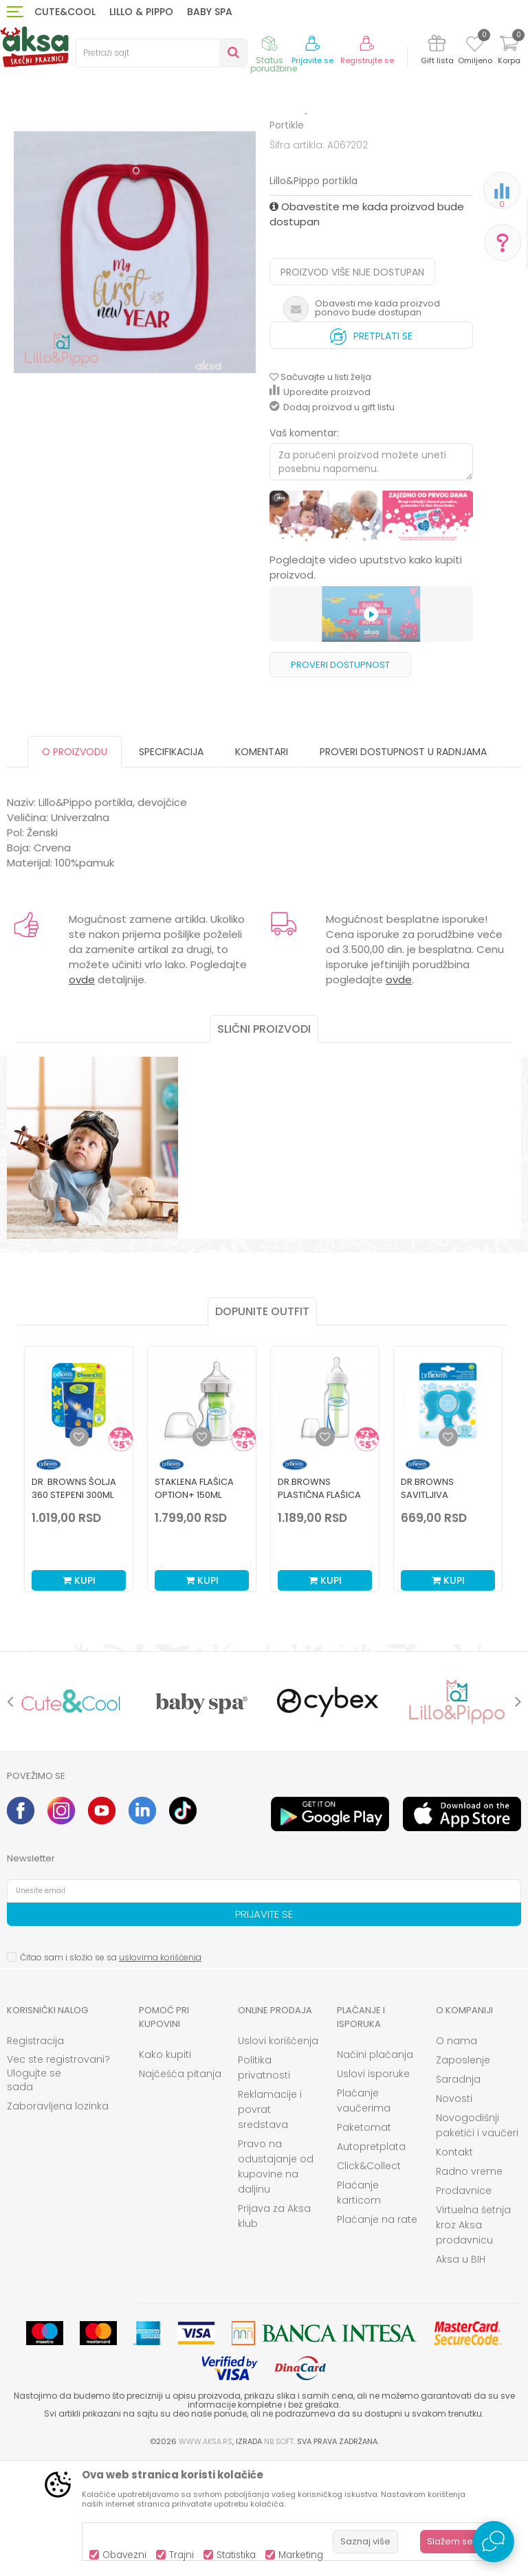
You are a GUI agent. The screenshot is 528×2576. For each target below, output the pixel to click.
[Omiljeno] (474, 46)
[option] (372, 630)
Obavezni (124, 2555)
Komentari (261, 865)
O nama (456, 2154)
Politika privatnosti (264, 2180)
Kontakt (454, 2265)
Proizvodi (57, 139)
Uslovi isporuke (373, 2187)
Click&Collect (369, 2279)
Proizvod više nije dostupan (352, 385)
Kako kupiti (165, 2168)
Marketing (300, 2555)
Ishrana (103, 139)
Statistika (236, 2555)
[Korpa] (509, 52)
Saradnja (458, 2192)
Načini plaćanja (375, 2168)
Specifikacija (171, 865)
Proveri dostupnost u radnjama (403, 865)
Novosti (454, 2212)
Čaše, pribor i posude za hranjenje (201, 139)
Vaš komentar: (304, 546)
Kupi (79, 1694)
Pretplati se (371, 446)
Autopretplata (371, 2260)
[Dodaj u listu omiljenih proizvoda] (79, 1550)
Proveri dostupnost (340, 778)
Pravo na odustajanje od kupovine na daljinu (276, 2279)
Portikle (297, 139)
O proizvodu (74, 865)
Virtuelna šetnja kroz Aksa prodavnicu (473, 2338)
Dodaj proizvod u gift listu (332, 520)
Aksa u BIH (460, 2372)
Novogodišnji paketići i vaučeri (477, 2238)
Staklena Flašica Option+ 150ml (194, 1602)
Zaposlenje (463, 2173)
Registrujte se (367, 61)
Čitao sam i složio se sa (110, 2070)
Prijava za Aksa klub (274, 2329)
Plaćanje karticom (359, 2306)
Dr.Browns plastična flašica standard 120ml (319, 1608)
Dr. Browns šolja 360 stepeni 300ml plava (74, 1608)
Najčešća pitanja (180, 2187)
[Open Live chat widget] (493, 2541)
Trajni (181, 2555)
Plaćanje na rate (377, 2333)
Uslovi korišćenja (278, 2154)
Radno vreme (469, 2285)
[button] (162, 52)
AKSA (17, 139)
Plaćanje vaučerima (363, 2213)
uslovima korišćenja (160, 2070)
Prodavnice (464, 2304)
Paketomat (364, 2241)
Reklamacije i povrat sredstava (270, 2223)
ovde (82, 1093)
